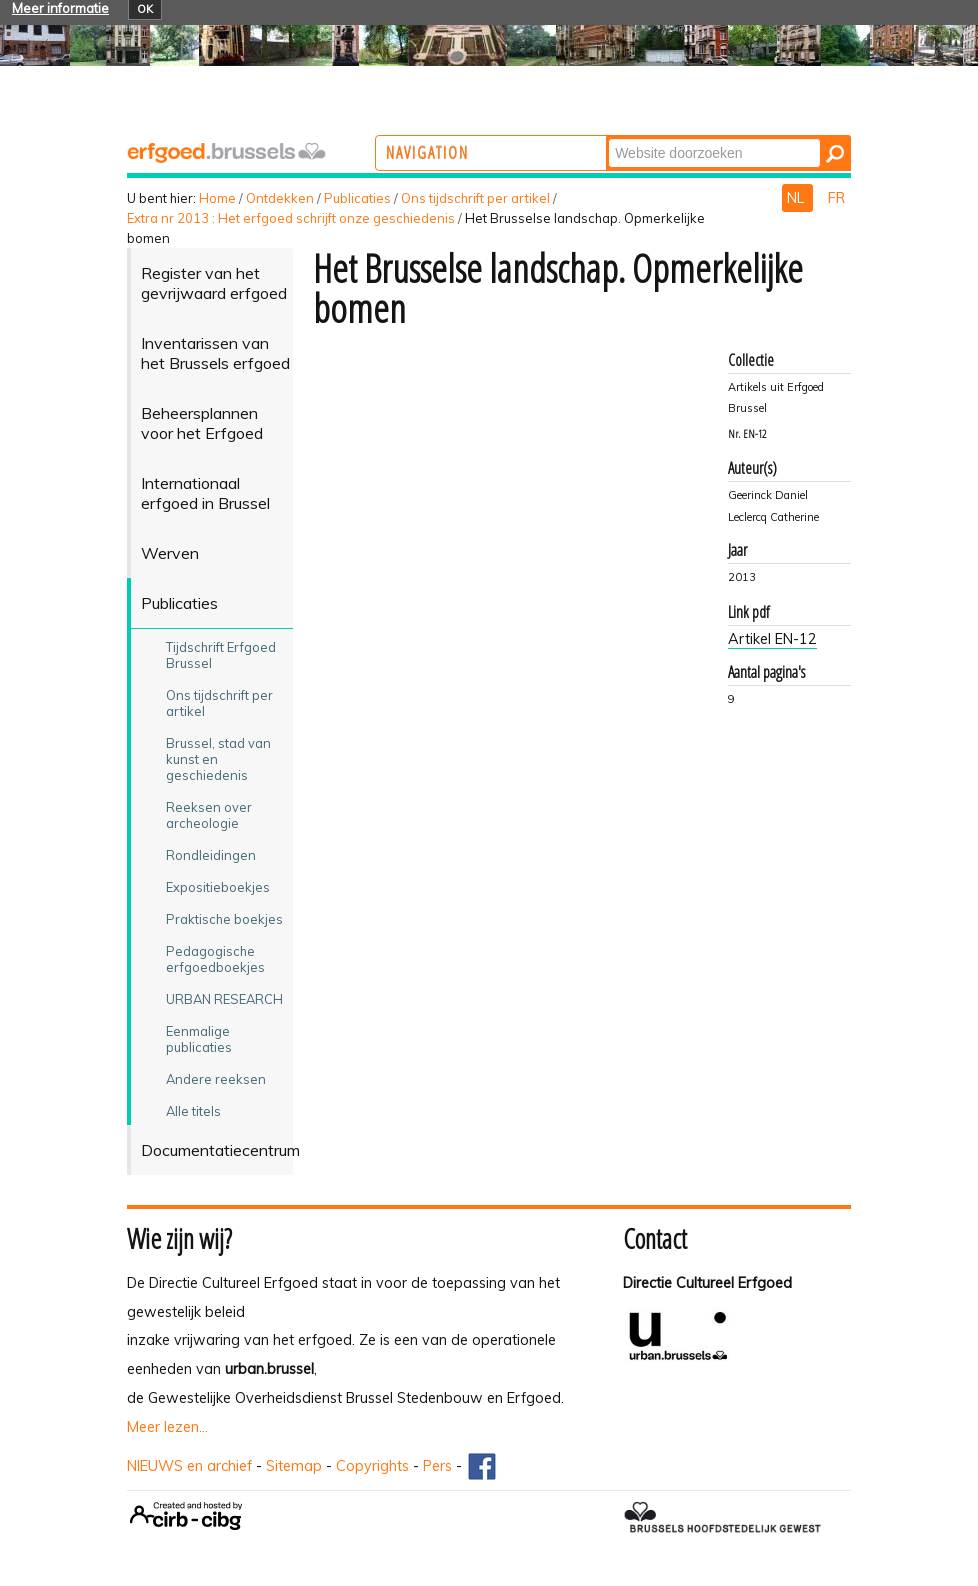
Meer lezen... (167, 1427)
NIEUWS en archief (189, 1466)
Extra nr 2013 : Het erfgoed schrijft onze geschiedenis (291, 218)
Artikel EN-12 (772, 639)
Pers (437, 1466)
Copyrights (372, 1466)
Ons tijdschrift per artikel (475, 198)
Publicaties (357, 198)
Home (217, 198)
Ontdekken (280, 198)
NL (797, 198)
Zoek (686, 137)
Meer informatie (60, 8)
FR (836, 198)
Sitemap (294, 1466)
